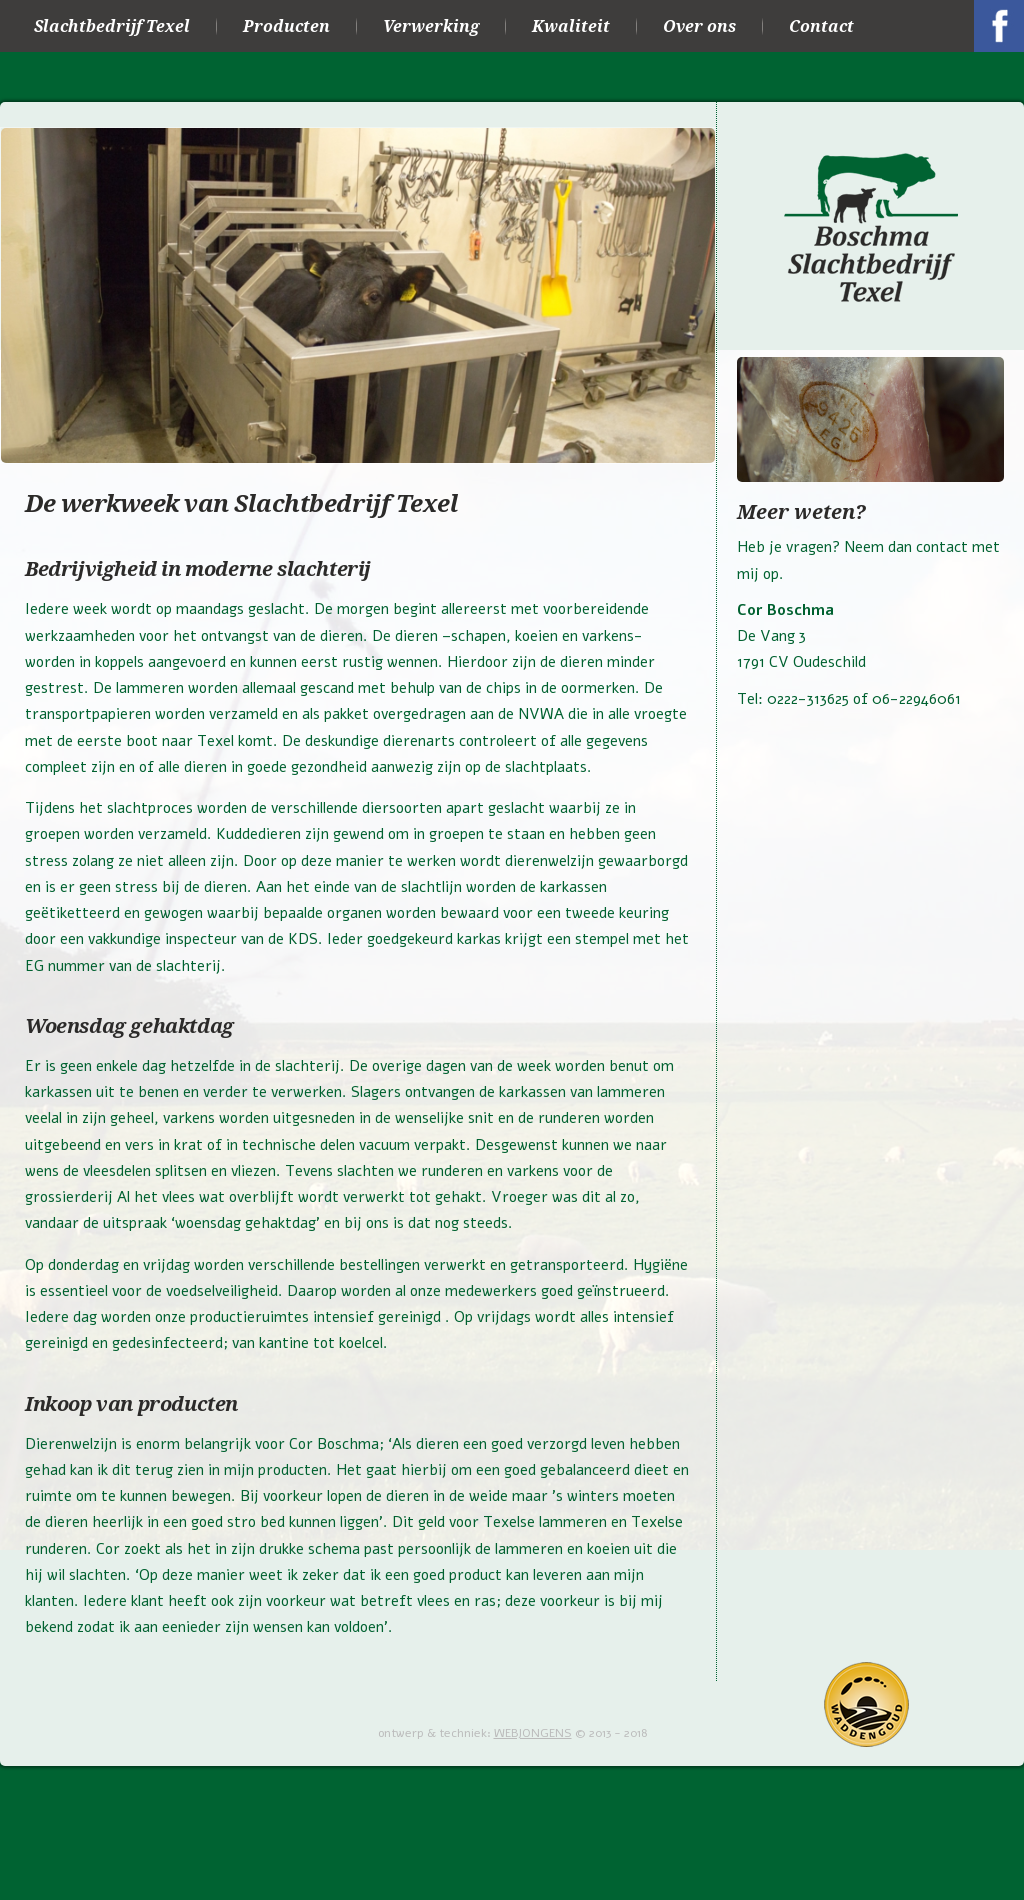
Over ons (699, 26)
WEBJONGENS (533, 1733)
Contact (821, 26)
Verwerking (431, 26)
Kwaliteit (571, 26)
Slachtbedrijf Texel (112, 26)
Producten (286, 26)
